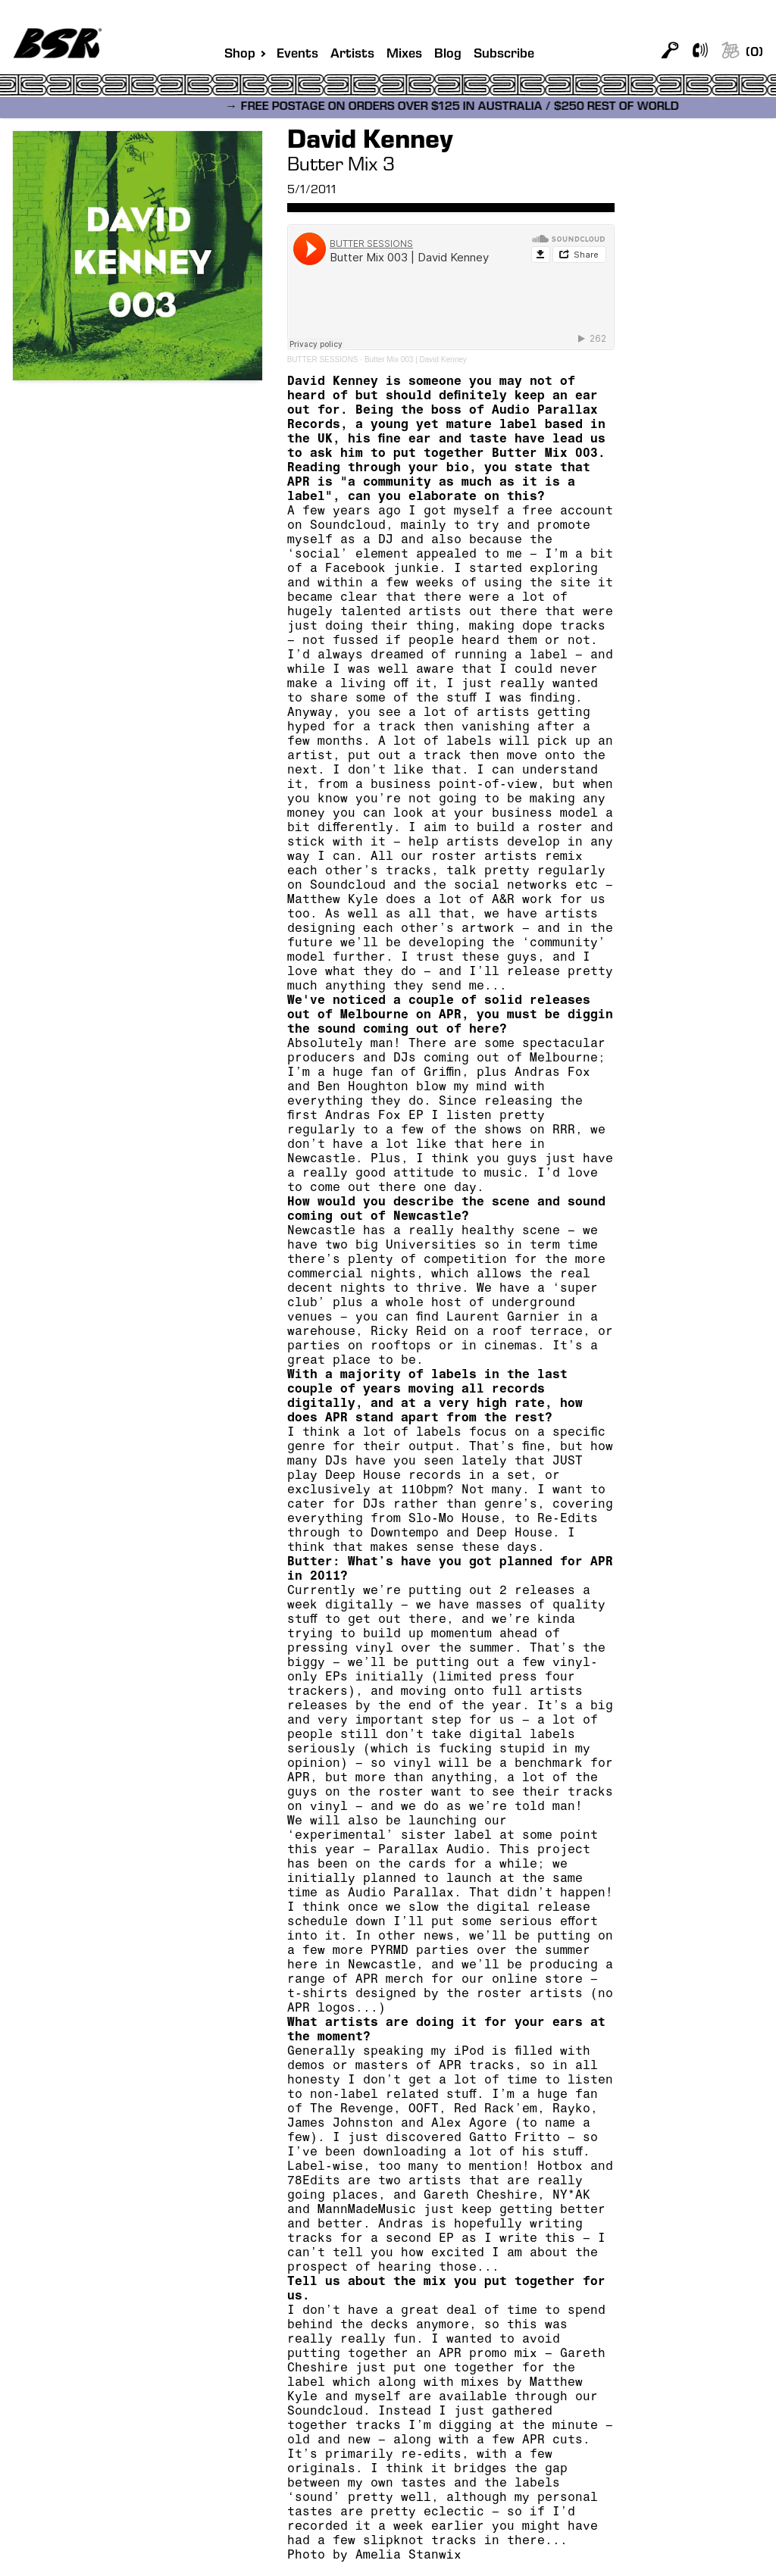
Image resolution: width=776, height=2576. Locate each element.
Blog (448, 54)
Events (297, 54)
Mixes (404, 54)
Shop (239, 54)
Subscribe (504, 54)
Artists (352, 54)
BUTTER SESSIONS (322, 359)
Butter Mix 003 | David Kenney (416, 359)
